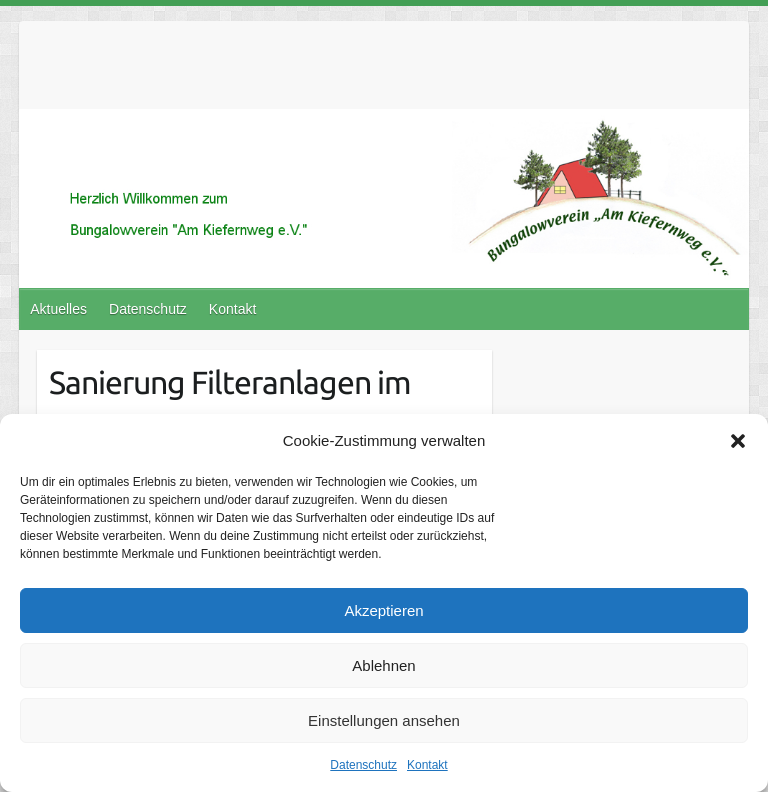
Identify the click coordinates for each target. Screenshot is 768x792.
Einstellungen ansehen (384, 720)
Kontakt (427, 765)
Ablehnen (383, 665)
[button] (738, 441)
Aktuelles (58, 309)
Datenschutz (363, 765)
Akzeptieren (383, 610)
